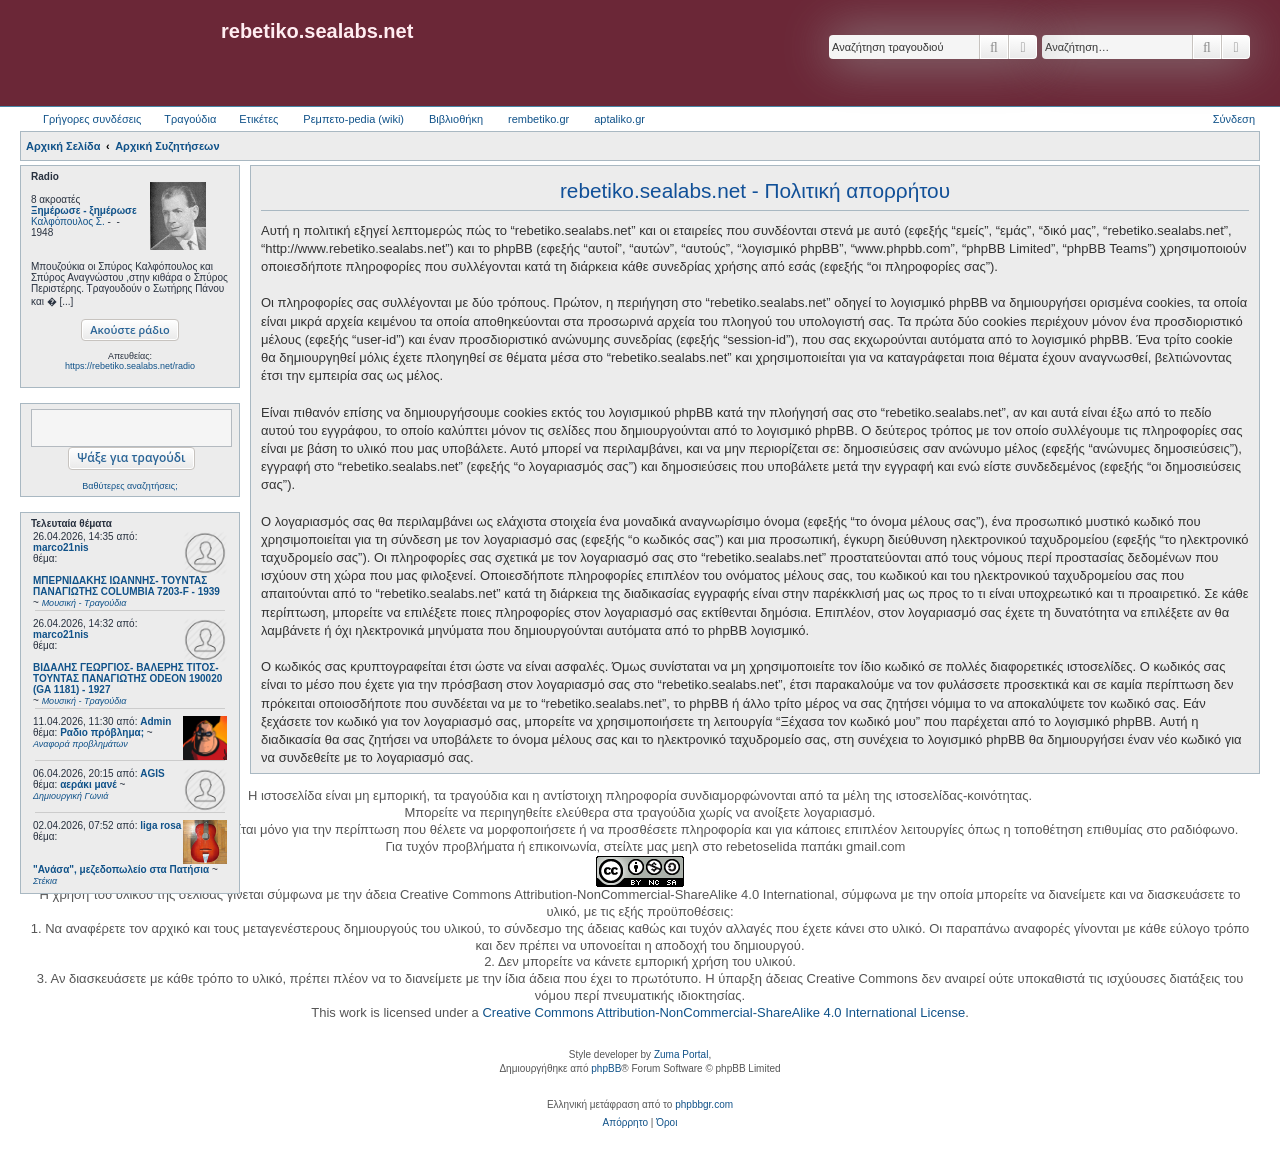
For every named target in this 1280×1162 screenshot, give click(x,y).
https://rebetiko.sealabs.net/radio (130, 366)
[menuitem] (625, 1123)
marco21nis (61, 547)
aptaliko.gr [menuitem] (619, 119)
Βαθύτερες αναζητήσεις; (129, 486)
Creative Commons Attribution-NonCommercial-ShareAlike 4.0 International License (723, 1012)
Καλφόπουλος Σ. (68, 221)
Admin (155, 721)
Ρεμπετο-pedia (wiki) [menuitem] (353, 119)
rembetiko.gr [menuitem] (538, 119)
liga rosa (160, 825)
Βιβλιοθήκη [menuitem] (456, 119)
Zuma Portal (681, 1054)
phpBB (606, 1068)
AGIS (152, 773)
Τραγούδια (190, 119)
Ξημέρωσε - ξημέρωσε (84, 210)
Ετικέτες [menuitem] (258, 119)
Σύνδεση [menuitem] (1234, 119)
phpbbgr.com (704, 1104)
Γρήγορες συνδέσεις (92, 119)
